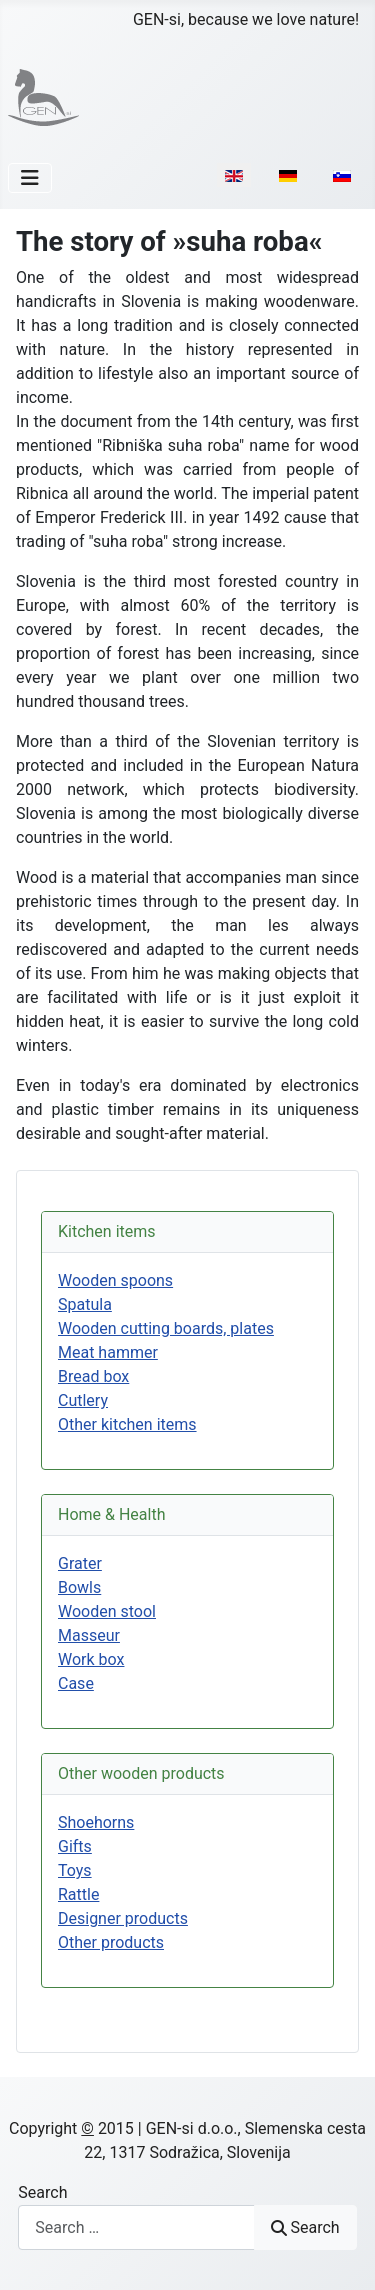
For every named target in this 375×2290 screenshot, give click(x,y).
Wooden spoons (115, 1280)
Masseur (89, 1635)
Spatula (85, 1304)
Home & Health (111, 1514)
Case (76, 1683)
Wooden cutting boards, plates (166, 1328)
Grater (80, 1563)
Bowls (79, 1587)
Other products (111, 1942)
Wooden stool (107, 1611)
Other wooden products (141, 1773)
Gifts (75, 1846)
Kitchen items (107, 1231)
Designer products (123, 1918)
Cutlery (83, 1400)
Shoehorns (96, 1822)
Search (42, 2192)
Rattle (78, 1894)
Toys (75, 1870)
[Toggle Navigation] (30, 178)
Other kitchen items (127, 1424)
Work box (91, 1659)
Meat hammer (108, 1352)
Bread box (93, 1376)
